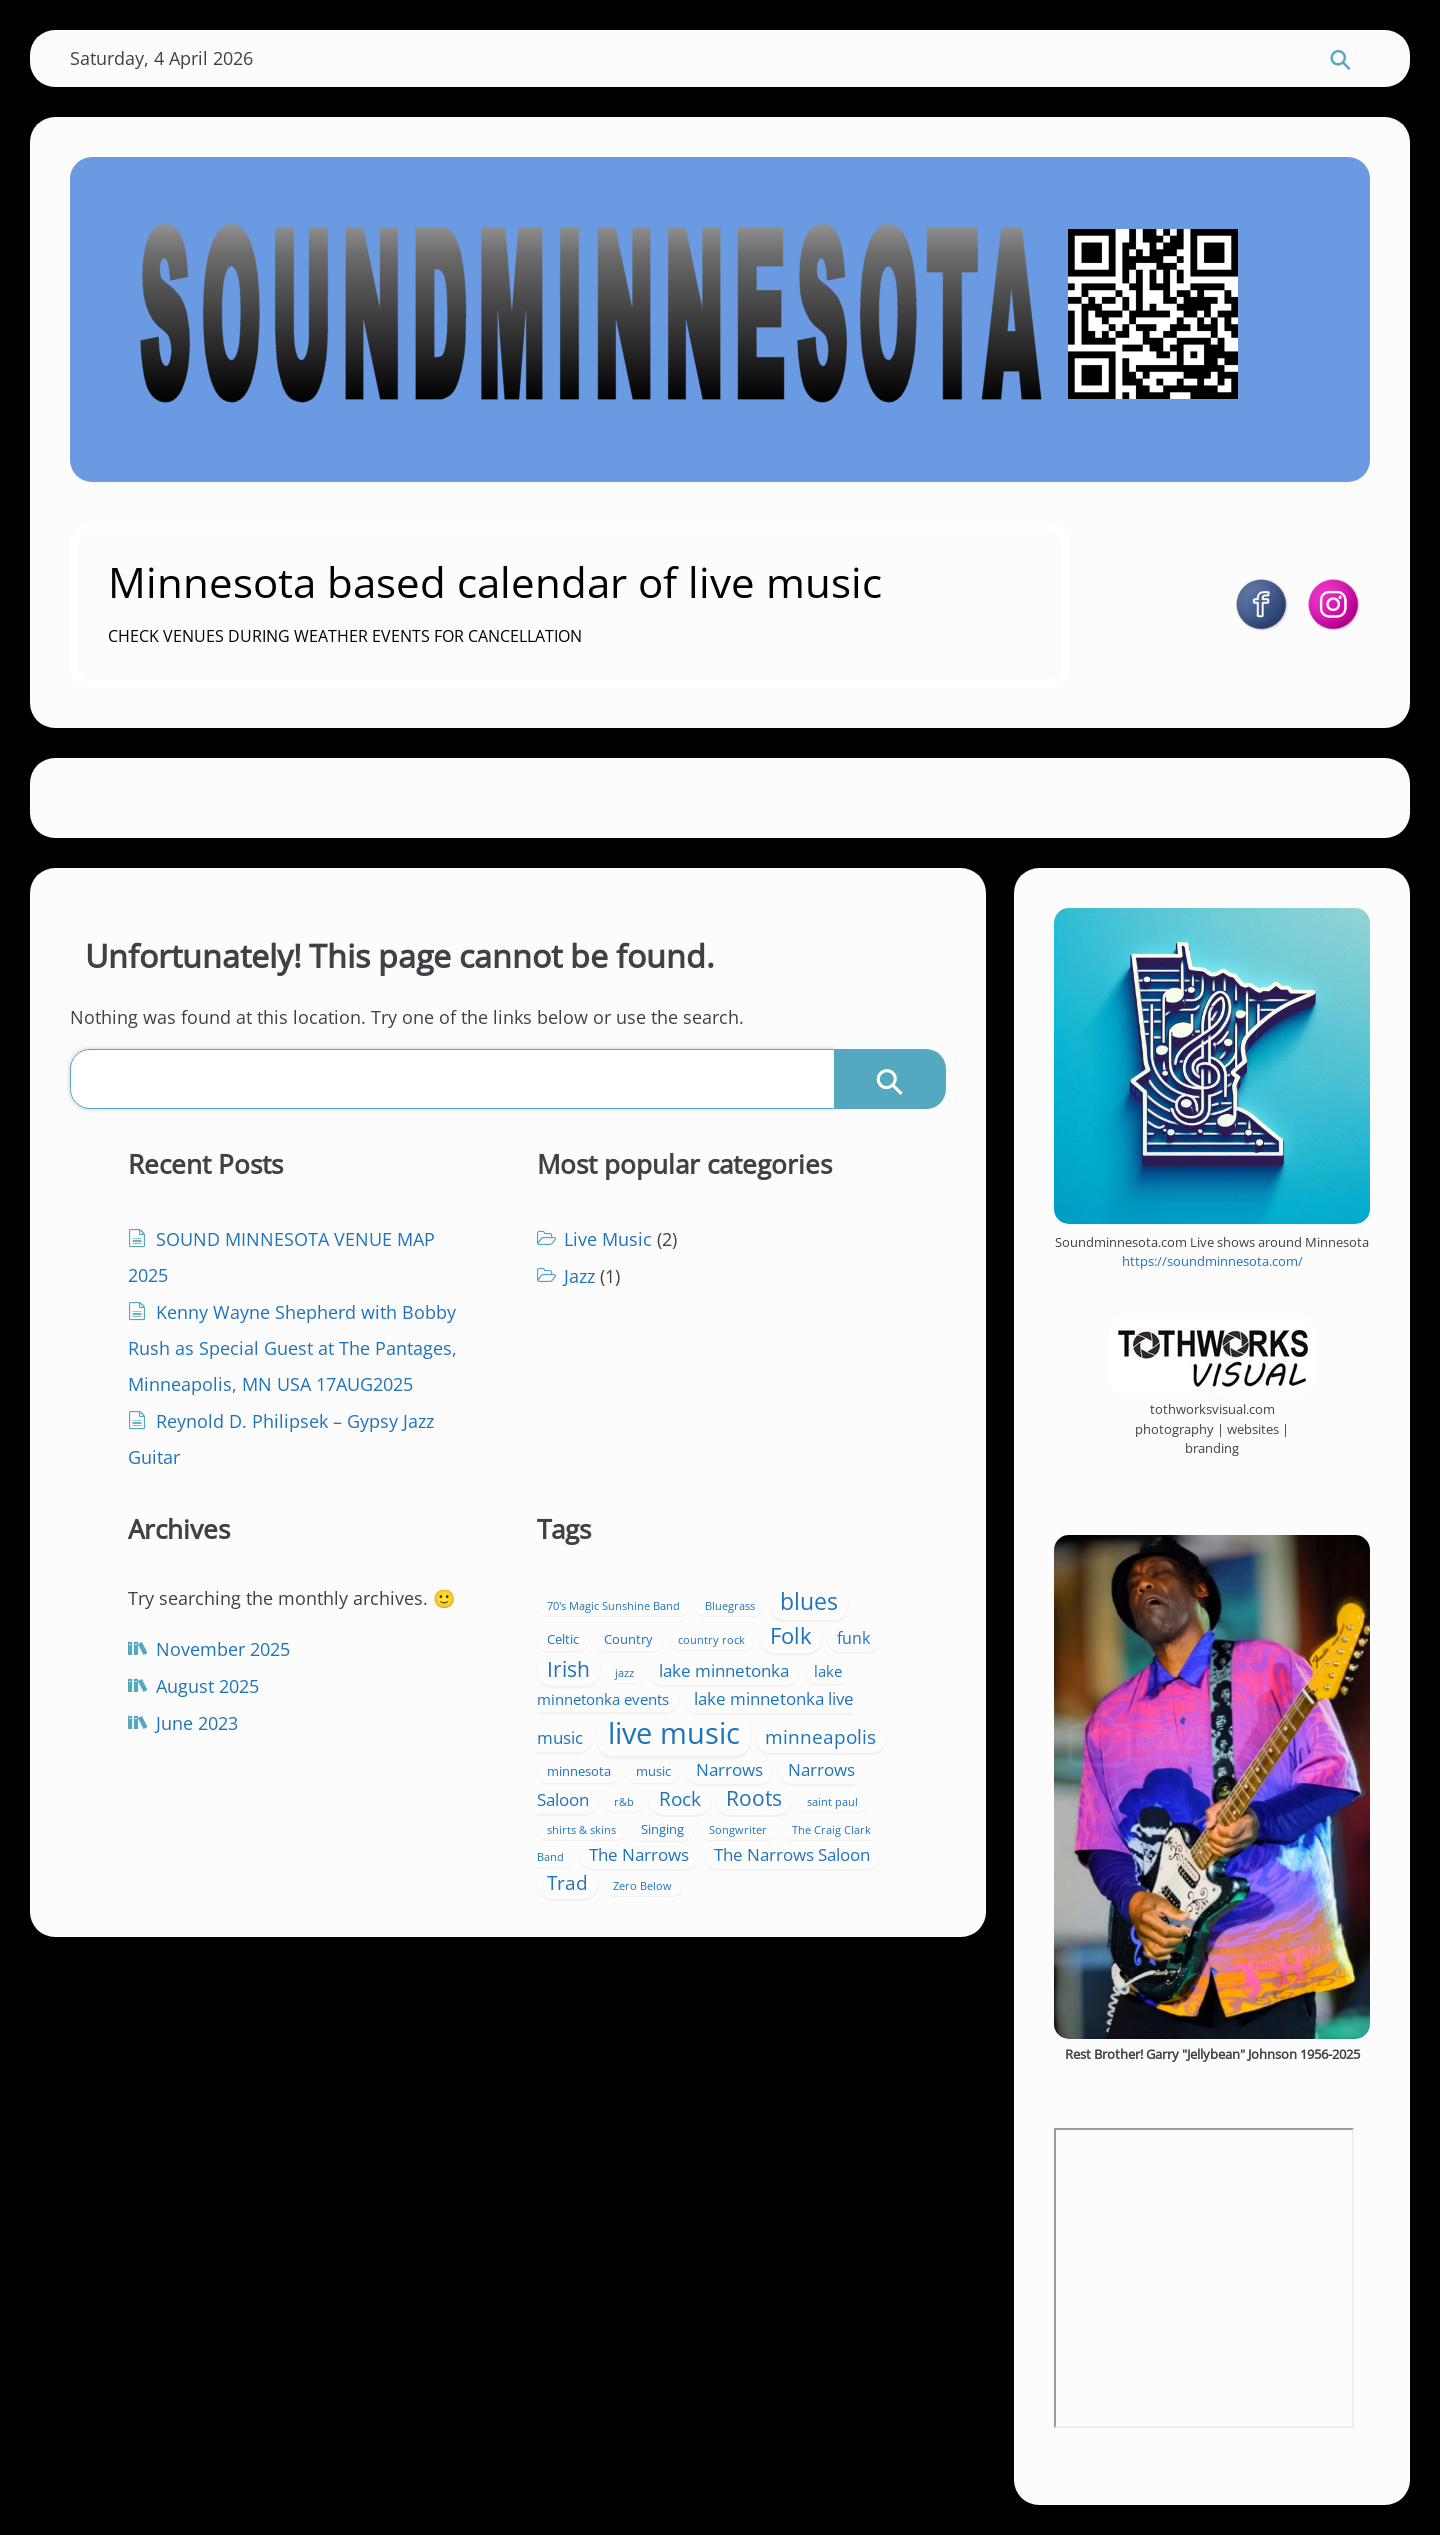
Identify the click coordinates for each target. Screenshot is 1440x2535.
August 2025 (207, 1686)
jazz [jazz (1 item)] (624, 1673)
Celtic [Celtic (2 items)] (563, 1639)
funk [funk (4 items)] (853, 1638)
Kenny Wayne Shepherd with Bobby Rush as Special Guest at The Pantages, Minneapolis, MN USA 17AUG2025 (292, 1348)
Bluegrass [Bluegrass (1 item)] (730, 1606)
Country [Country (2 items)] (628, 1639)
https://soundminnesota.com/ (1212, 1261)
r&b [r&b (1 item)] (624, 1802)
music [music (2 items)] (653, 1771)
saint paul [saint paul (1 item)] (832, 1802)
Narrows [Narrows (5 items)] (729, 1769)
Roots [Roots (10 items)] (754, 1798)
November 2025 (223, 1649)
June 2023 (197, 1723)
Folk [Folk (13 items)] (791, 1635)
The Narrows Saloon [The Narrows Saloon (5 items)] (792, 1854)
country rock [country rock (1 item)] (711, 1640)
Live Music (608, 1239)
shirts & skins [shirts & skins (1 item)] (581, 1830)
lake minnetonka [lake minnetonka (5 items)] (724, 1670)
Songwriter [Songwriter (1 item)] (738, 1830)
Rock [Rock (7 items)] (680, 1799)
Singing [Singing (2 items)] (662, 1829)
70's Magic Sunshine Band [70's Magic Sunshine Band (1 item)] (613, 1606)
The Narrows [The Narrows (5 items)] (639, 1854)
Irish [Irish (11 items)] (568, 1668)
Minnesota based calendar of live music (495, 581)
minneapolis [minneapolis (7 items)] (820, 1737)
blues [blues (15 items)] (809, 1601)
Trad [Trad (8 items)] (567, 1882)
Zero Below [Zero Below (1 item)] (642, 1886)
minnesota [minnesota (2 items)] (579, 1771)
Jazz (579, 1276)
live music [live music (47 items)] (674, 1733)
